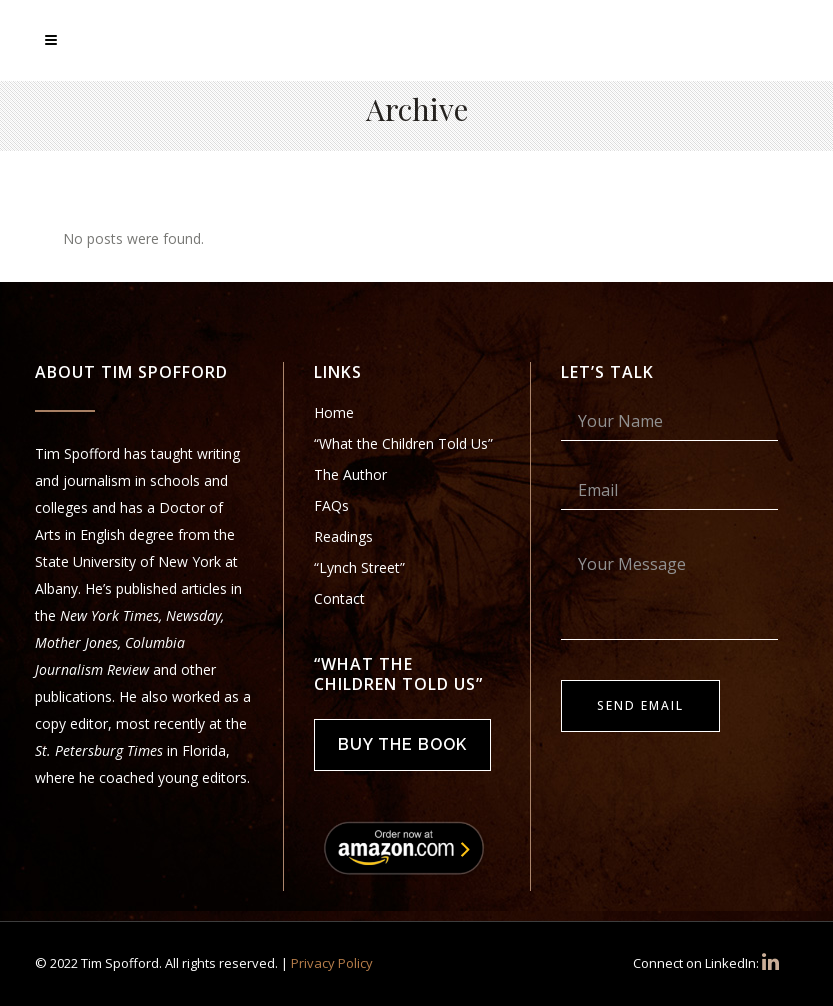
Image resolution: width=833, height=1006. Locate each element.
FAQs (331, 505)
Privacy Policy (332, 963)
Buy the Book (402, 744)
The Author (350, 474)
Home (334, 412)
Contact (339, 598)
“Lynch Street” (359, 567)
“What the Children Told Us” (403, 443)
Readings (343, 536)
